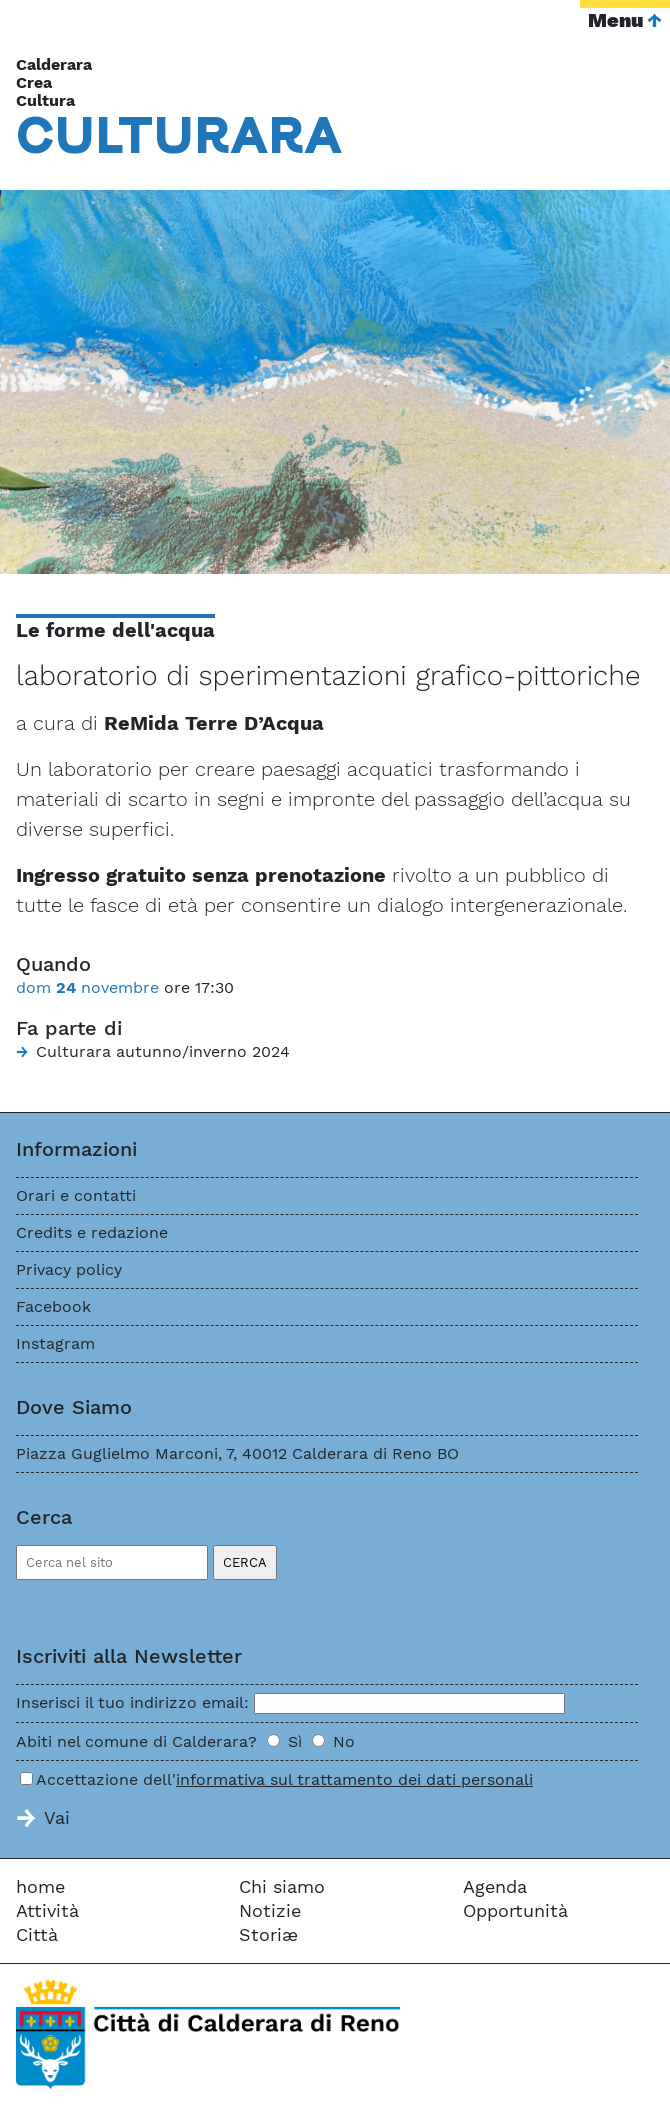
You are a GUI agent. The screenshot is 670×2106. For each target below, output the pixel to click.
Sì (295, 1741)
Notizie (270, 1910)
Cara (179, 134)
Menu (615, 20)
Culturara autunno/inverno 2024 (163, 1051)
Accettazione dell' (284, 1779)
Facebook (53, 1306)
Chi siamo (282, 1886)
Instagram (55, 1343)
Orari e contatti (76, 1195)
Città (37, 1934)
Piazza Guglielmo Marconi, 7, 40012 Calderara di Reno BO (237, 1453)
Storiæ (268, 1934)
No (344, 1741)
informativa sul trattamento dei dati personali (354, 1779)
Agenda (495, 1886)
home (40, 1886)
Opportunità (515, 1910)
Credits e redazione (92, 1232)
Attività (47, 1910)
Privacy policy (69, 1269)
